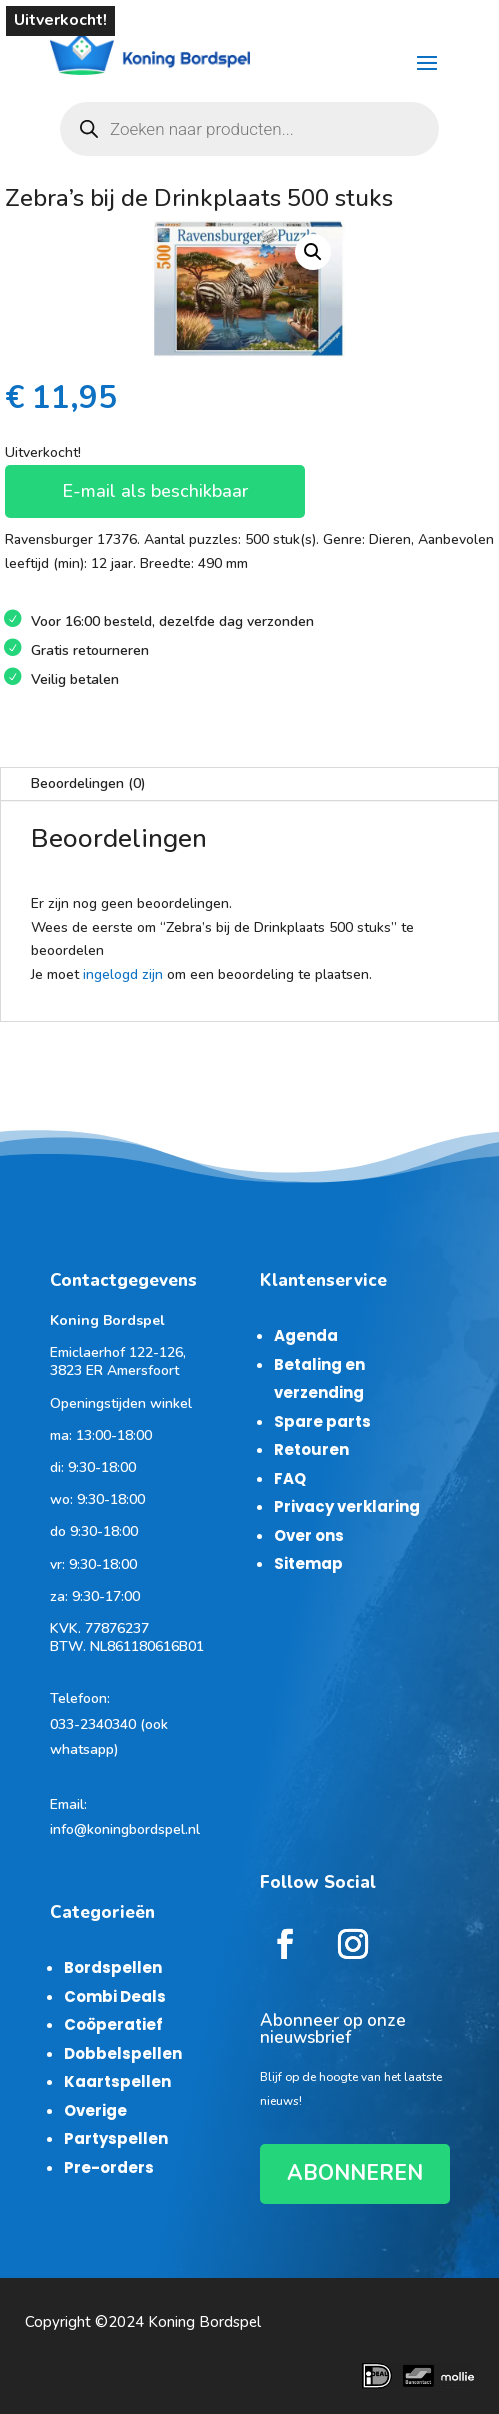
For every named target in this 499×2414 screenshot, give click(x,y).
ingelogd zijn (123, 974)
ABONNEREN (355, 2173)
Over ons (309, 1535)
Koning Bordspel (204, 2322)
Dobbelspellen (123, 2053)
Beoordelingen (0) (88, 783)
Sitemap (308, 1563)
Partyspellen (116, 2138)
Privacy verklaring (347, 1506)
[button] (313, 252)
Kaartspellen (117, 2081)
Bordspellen (113, 1967)
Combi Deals (115, 1996)
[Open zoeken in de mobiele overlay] (249, 129)
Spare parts (322, 1421)
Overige (95, 2110)
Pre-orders (109, 2167)
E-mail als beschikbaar (155, 491)
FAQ (290, 1478)
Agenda (306, 1335)
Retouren (311, 1449)
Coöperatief (113, 2024)
